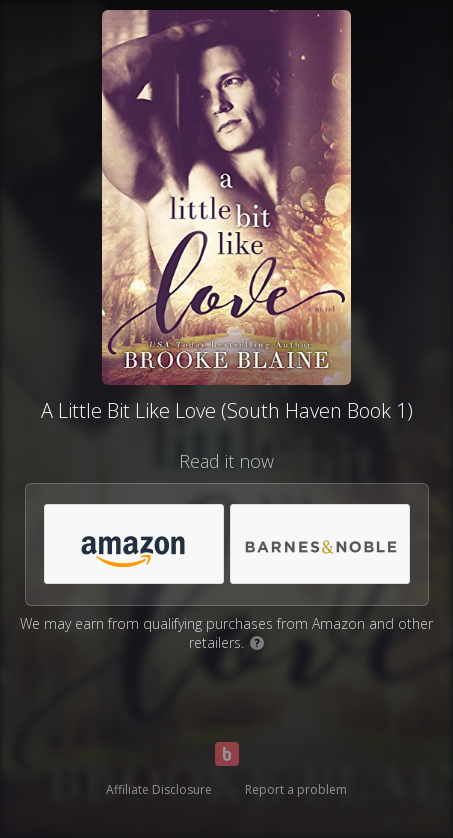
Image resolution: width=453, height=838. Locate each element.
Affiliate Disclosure (159, 789)
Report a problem (296, 789)
